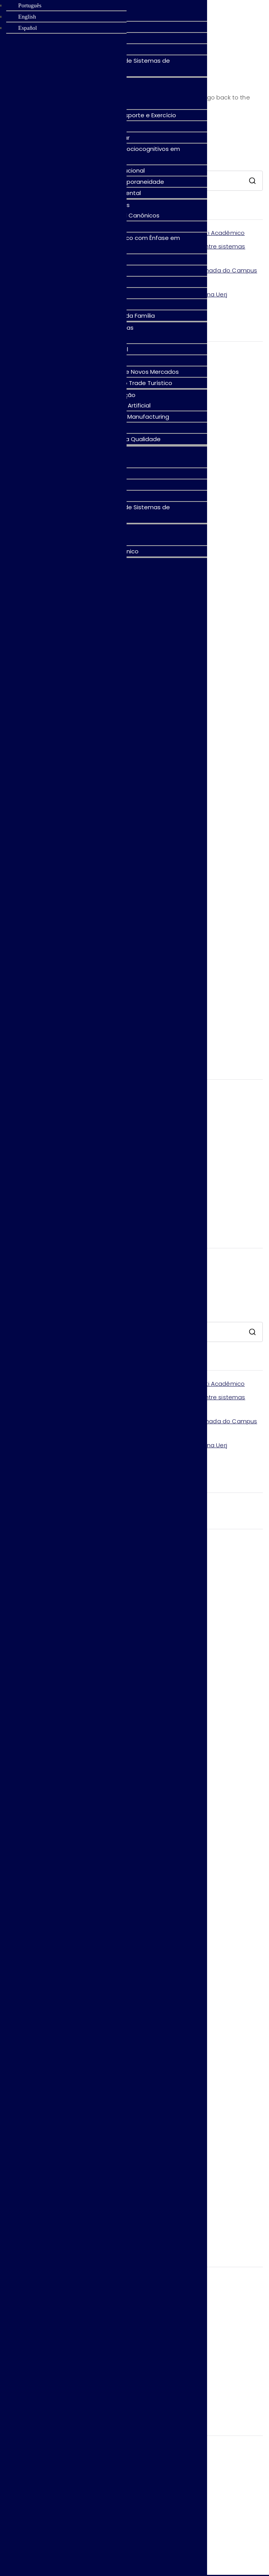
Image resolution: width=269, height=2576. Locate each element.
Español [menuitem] (27, 28)
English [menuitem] (27, 17)
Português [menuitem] (29, 5)
